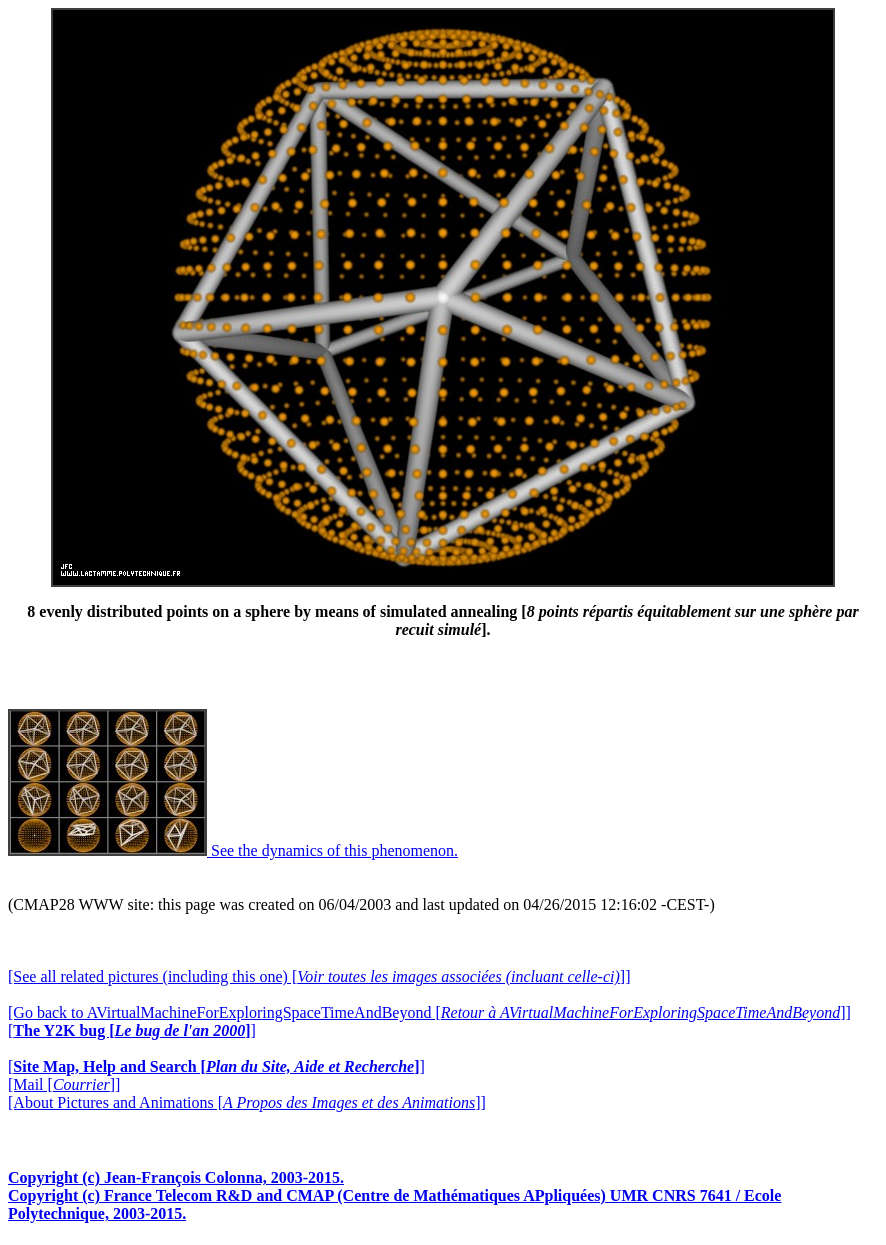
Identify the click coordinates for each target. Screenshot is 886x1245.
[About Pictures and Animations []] (247, 1102)
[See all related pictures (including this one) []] (319, 976)
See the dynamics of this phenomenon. (233, 850)
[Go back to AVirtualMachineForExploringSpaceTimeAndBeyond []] (429, 1012)
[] (132, 1030)
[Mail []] (64, 1084)
